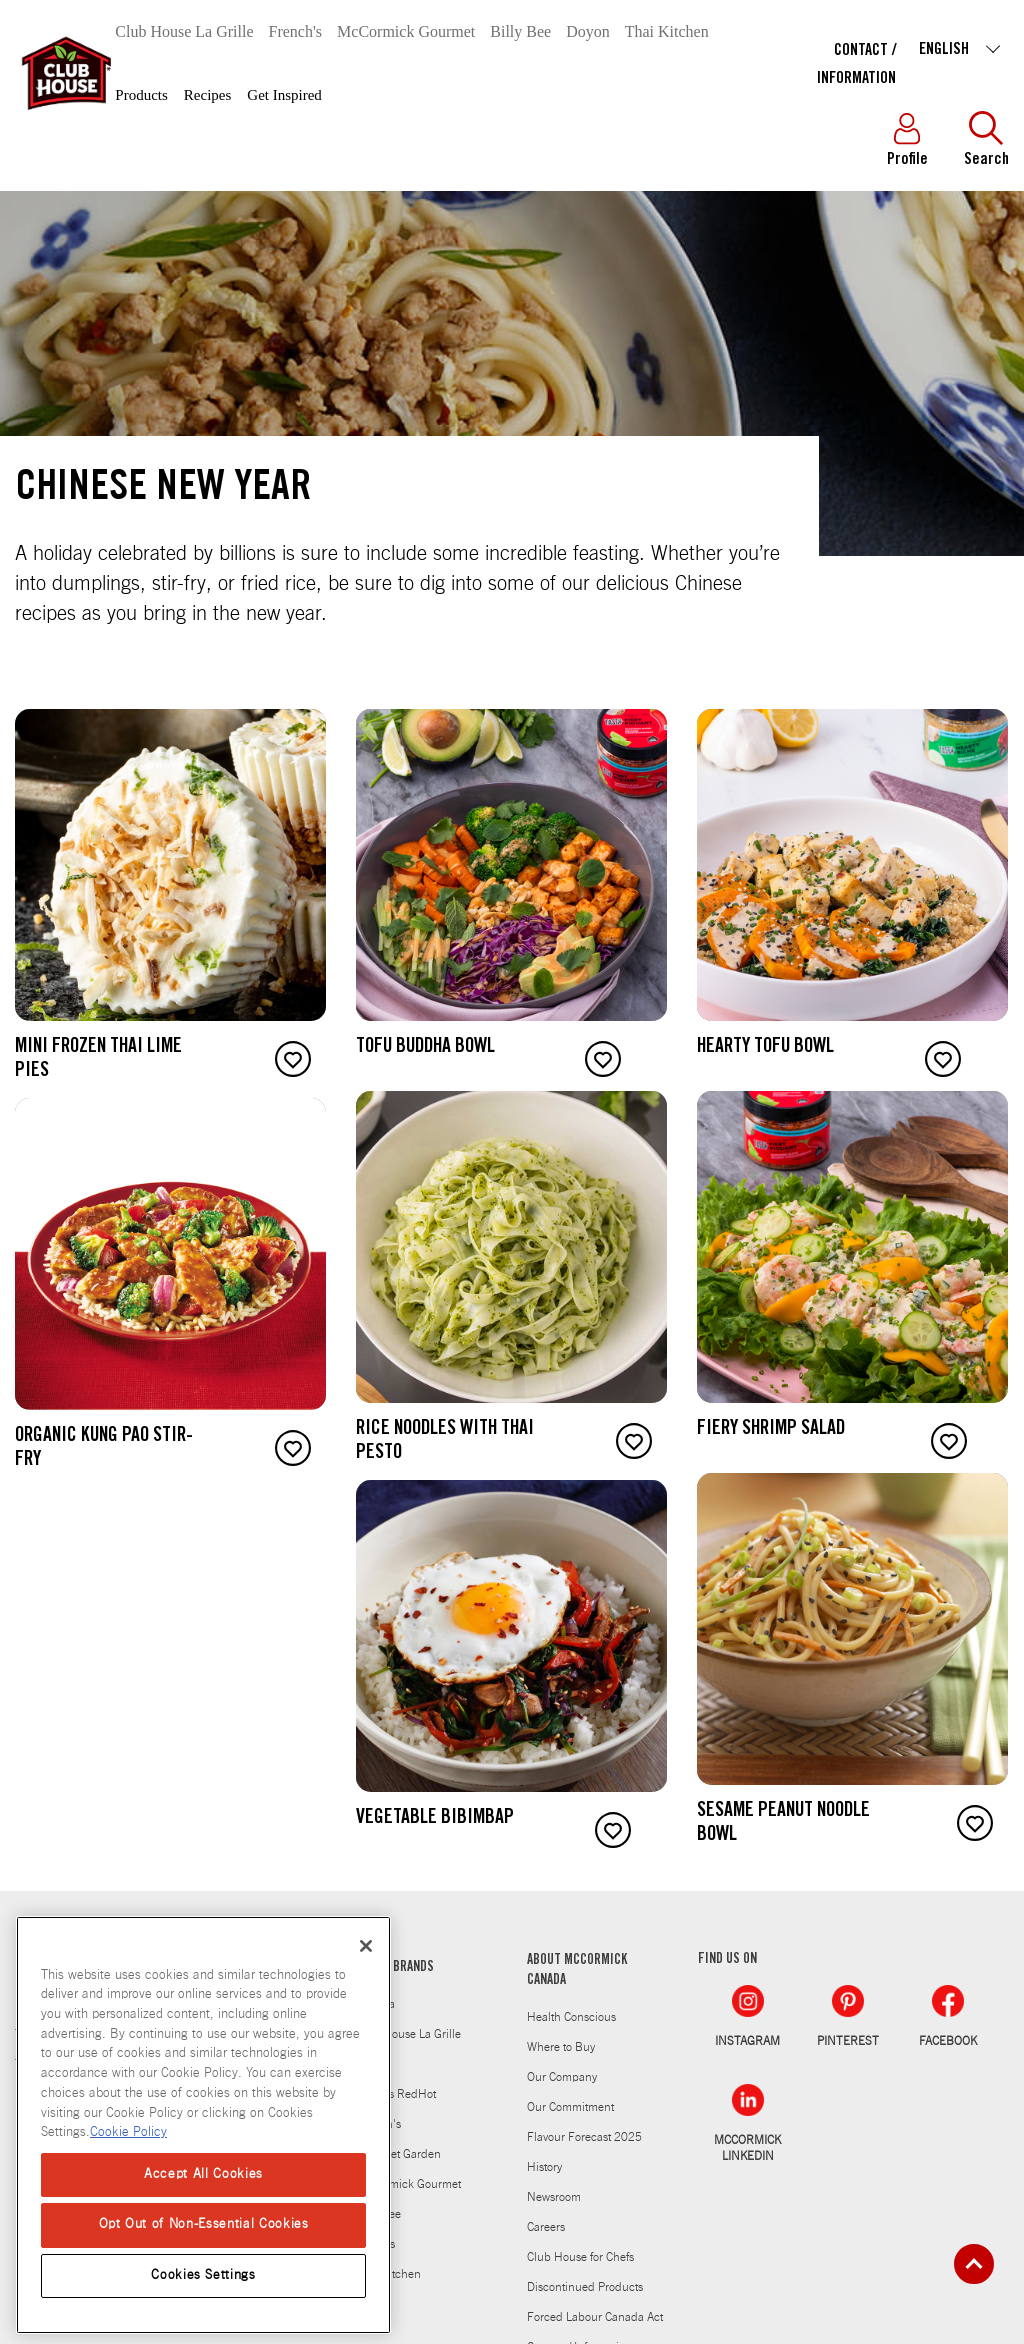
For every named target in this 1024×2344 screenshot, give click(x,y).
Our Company (562, 2077)
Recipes (207, 95)
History (544, 2167)
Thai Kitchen (667, 31)
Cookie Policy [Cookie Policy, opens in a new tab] (128, 2132)
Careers (546, 2227)
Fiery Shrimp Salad (771, 1430)
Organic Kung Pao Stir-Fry (104, 1449)
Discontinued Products (585, 2287)
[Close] (366, 1946)
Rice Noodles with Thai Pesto (445, 1442)
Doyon (588, 31)
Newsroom (554, 2197)
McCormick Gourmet (406, 31)
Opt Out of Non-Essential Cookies (204, 2224)
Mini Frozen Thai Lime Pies (98, 1060)
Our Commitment (570, 2107)
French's (296, 31)
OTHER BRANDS (395, 1968)
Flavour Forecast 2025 (584, 2137)
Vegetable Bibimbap (435, 1819)
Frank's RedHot (396, 2094)
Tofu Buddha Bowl (425, 1048)
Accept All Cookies (203, 2174)
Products (141, 95)
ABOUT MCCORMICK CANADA (577, 1971)
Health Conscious (571, 2017)
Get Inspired (284, 95)
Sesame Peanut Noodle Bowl (783, 1824)
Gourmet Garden (398, 2154)
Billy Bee (520, 31)
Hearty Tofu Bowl (765, 1048)
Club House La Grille (184, 31)
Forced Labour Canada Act (595, 2317)
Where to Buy (561, 2047)
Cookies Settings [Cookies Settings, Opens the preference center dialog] (203, 2275)
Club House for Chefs (580, 2257)
